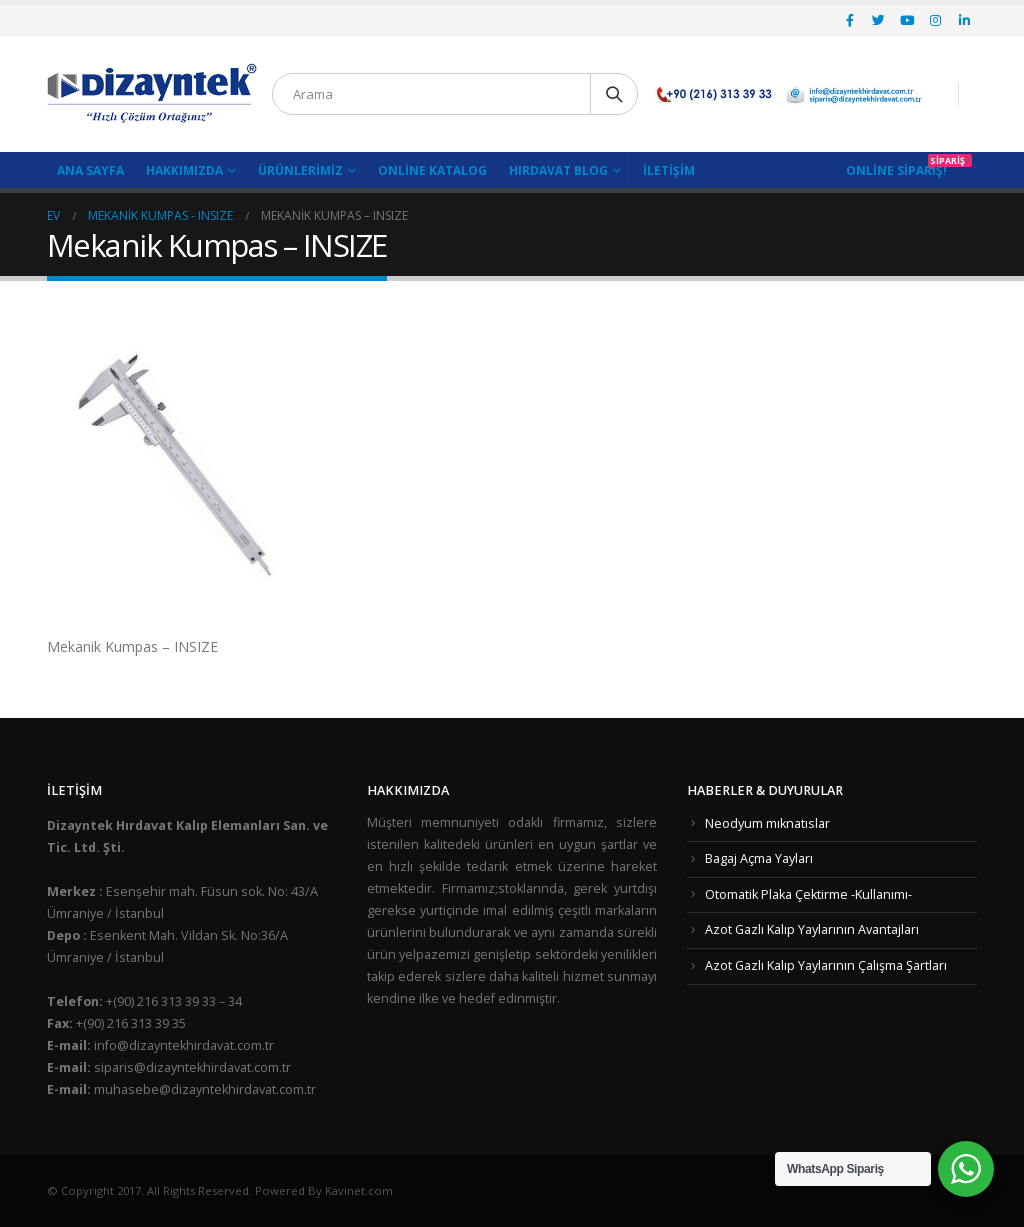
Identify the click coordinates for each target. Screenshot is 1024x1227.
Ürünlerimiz (300, 170)
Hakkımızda (184, 170)
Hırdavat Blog (558, 170)
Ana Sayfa (90, 170)
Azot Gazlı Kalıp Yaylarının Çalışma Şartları (826, 965)
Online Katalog (432, 170)
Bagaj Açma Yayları (759, 858)
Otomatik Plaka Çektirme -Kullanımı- (808, 894)
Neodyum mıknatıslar (767, 823)
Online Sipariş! (896, 170)
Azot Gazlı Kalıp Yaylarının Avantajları (812, 929)
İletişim (669, 170)
